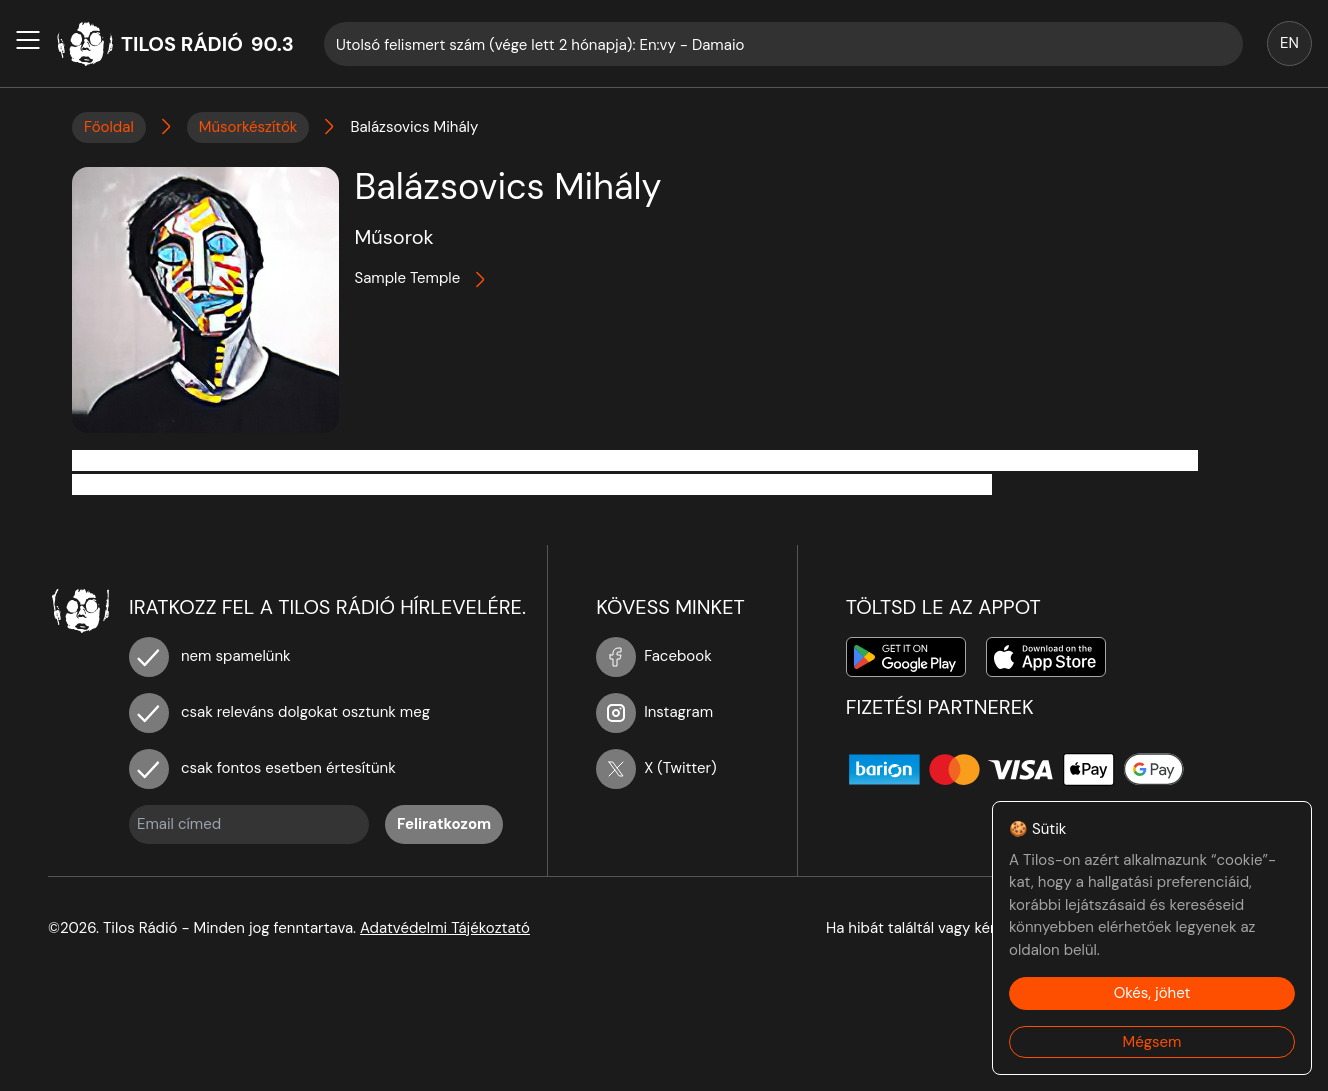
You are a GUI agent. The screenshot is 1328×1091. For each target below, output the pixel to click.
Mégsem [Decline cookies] (1152, 1042)
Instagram (654, 712)
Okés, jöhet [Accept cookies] (1152, 993)
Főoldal (109, 127)
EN (1289, 43)
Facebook (654, 656)
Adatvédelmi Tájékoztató (445, 928)
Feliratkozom (444, 824)
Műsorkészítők (248, 127)
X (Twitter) (656, 768)
